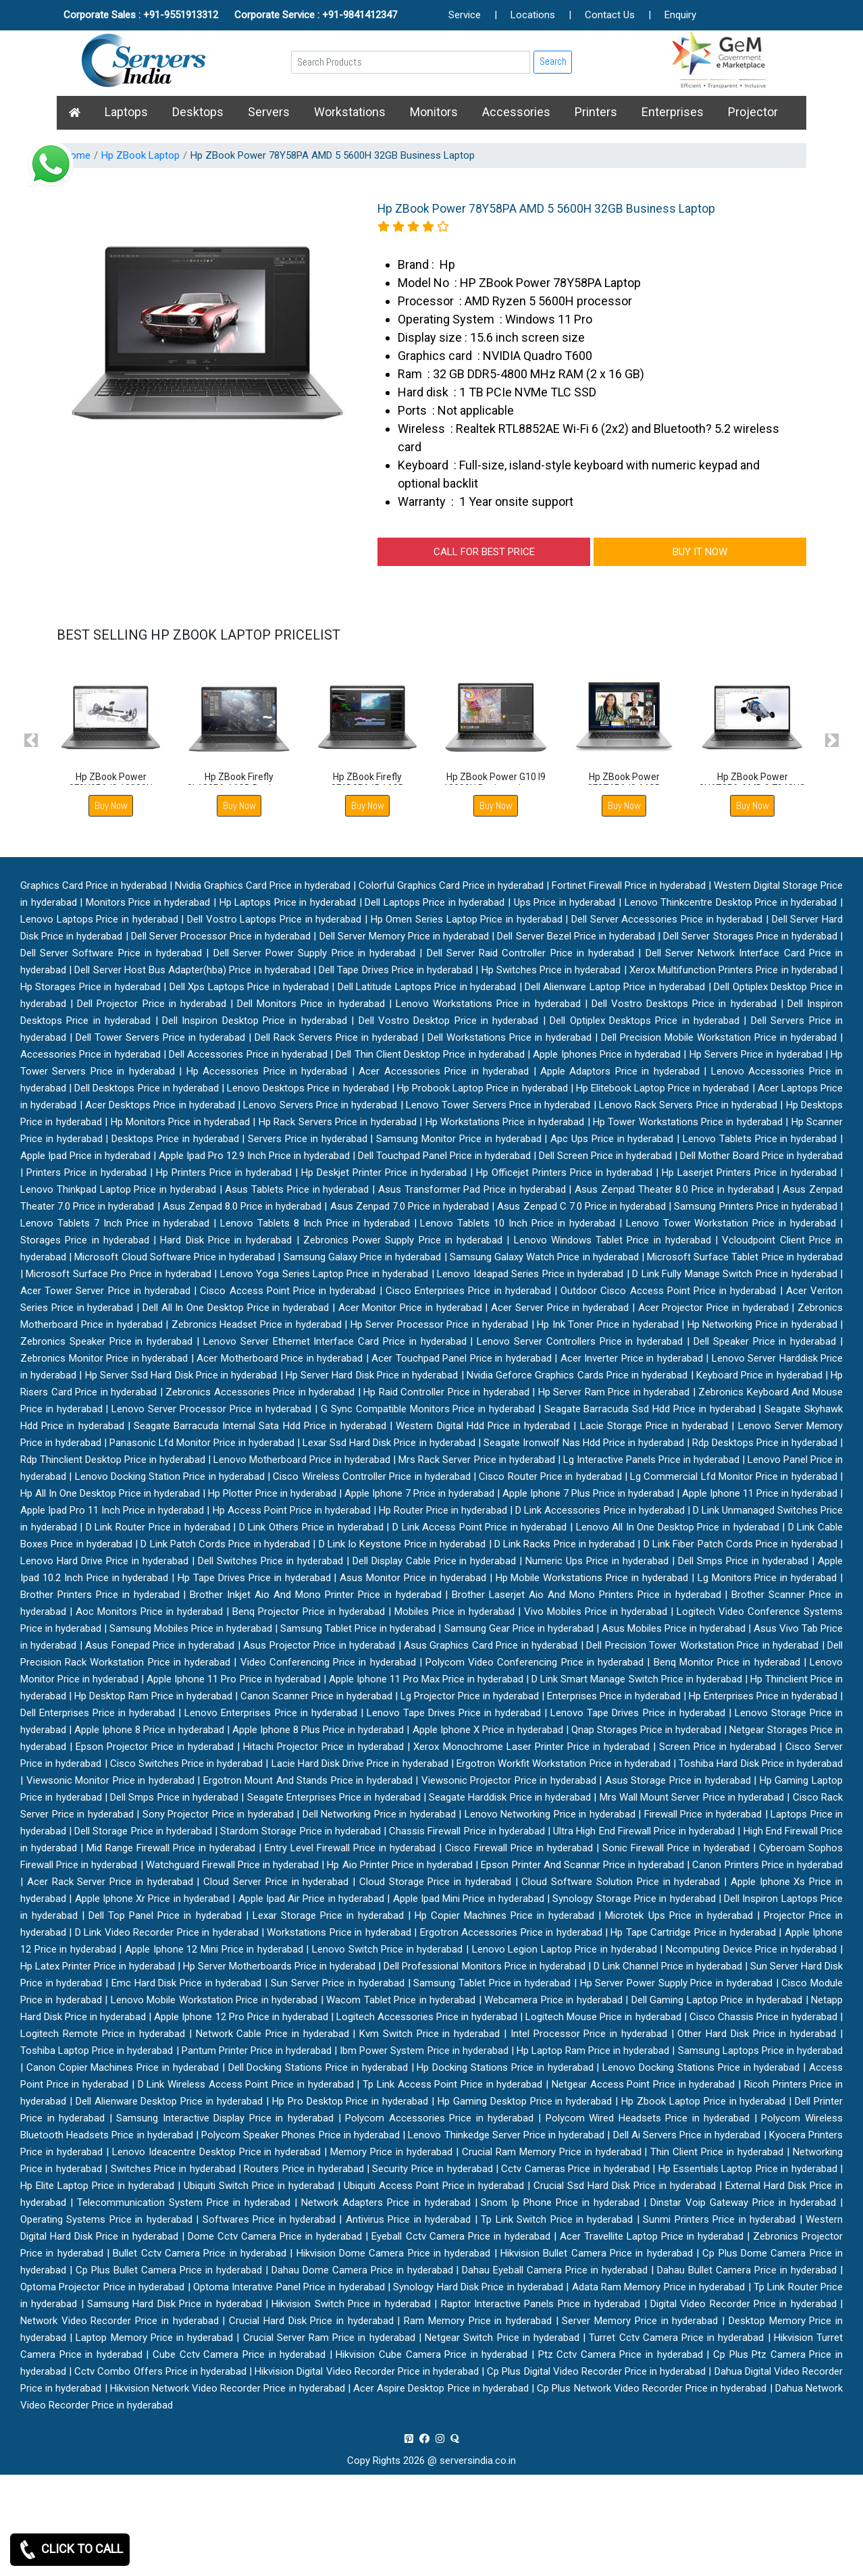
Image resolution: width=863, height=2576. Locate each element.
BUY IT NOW (700, 552)
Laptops (126, 112)
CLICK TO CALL (70, 2549)
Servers (269, 112)
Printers (596, 112)
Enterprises (673, 112)
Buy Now (111, 805)
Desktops (198, 112)
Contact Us (610, 15)
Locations (533, 15)
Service (464, 15)
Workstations (350, 112)
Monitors (434, 112)
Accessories (516, 112)
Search (553, 61)
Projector (753, 112)
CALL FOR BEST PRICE (484, 552)
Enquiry (680, 15)
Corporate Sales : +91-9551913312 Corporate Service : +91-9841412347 (230, 15)
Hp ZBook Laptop (140, 155)
